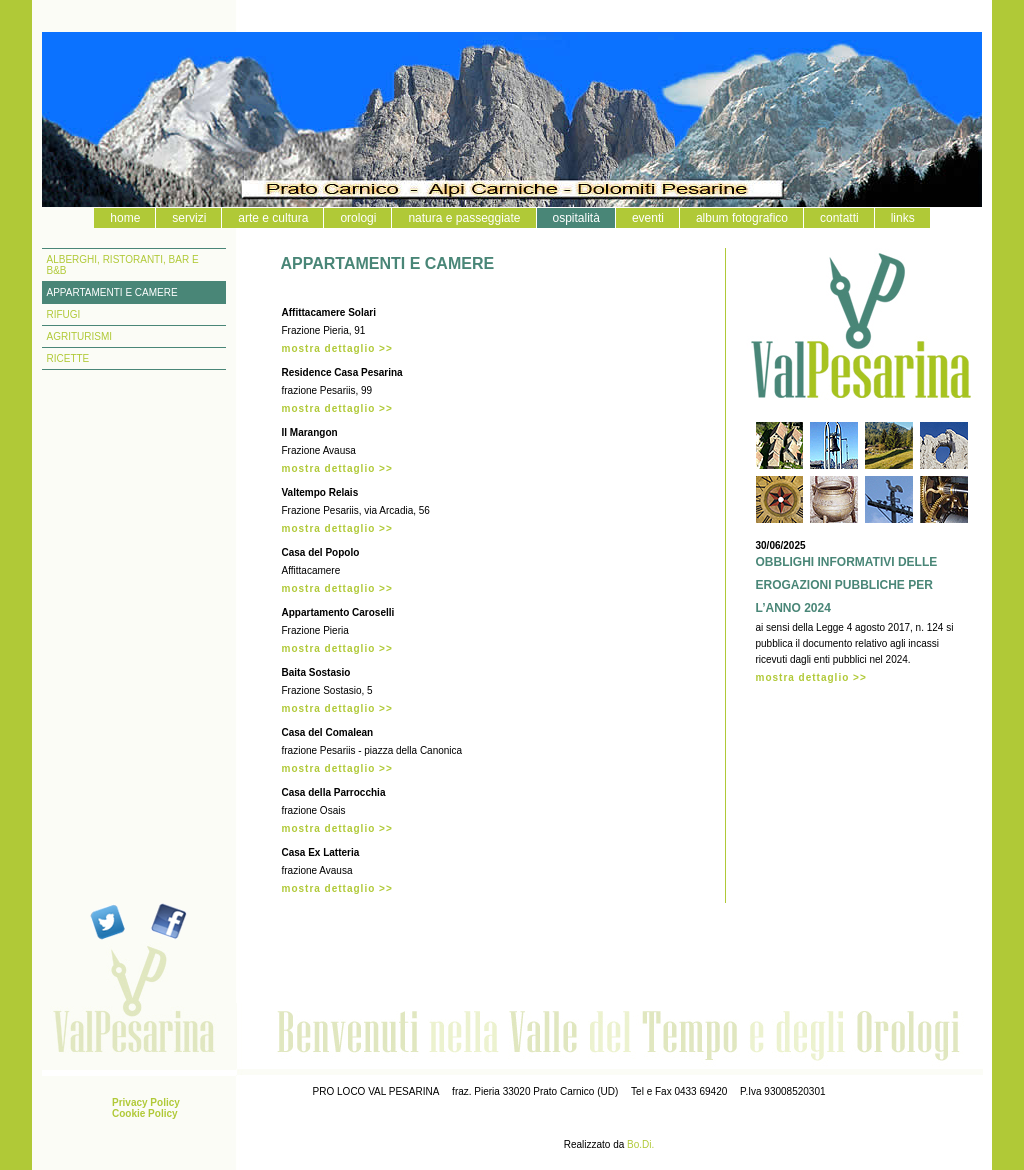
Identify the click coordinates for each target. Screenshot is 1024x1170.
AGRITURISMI (80, 336)
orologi (358, 218)
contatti (839, 218)
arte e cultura (273, 218)
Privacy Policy (146, 1102)
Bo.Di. (640, 1144)
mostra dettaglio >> (337, 348)
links (903, 218)
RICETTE (68, 358)
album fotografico (742, 218)
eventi (648, 218)
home (125, 218)
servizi (189, 218)
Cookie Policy (145, 1113)
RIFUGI (64, 314)
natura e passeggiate (464, 218)
